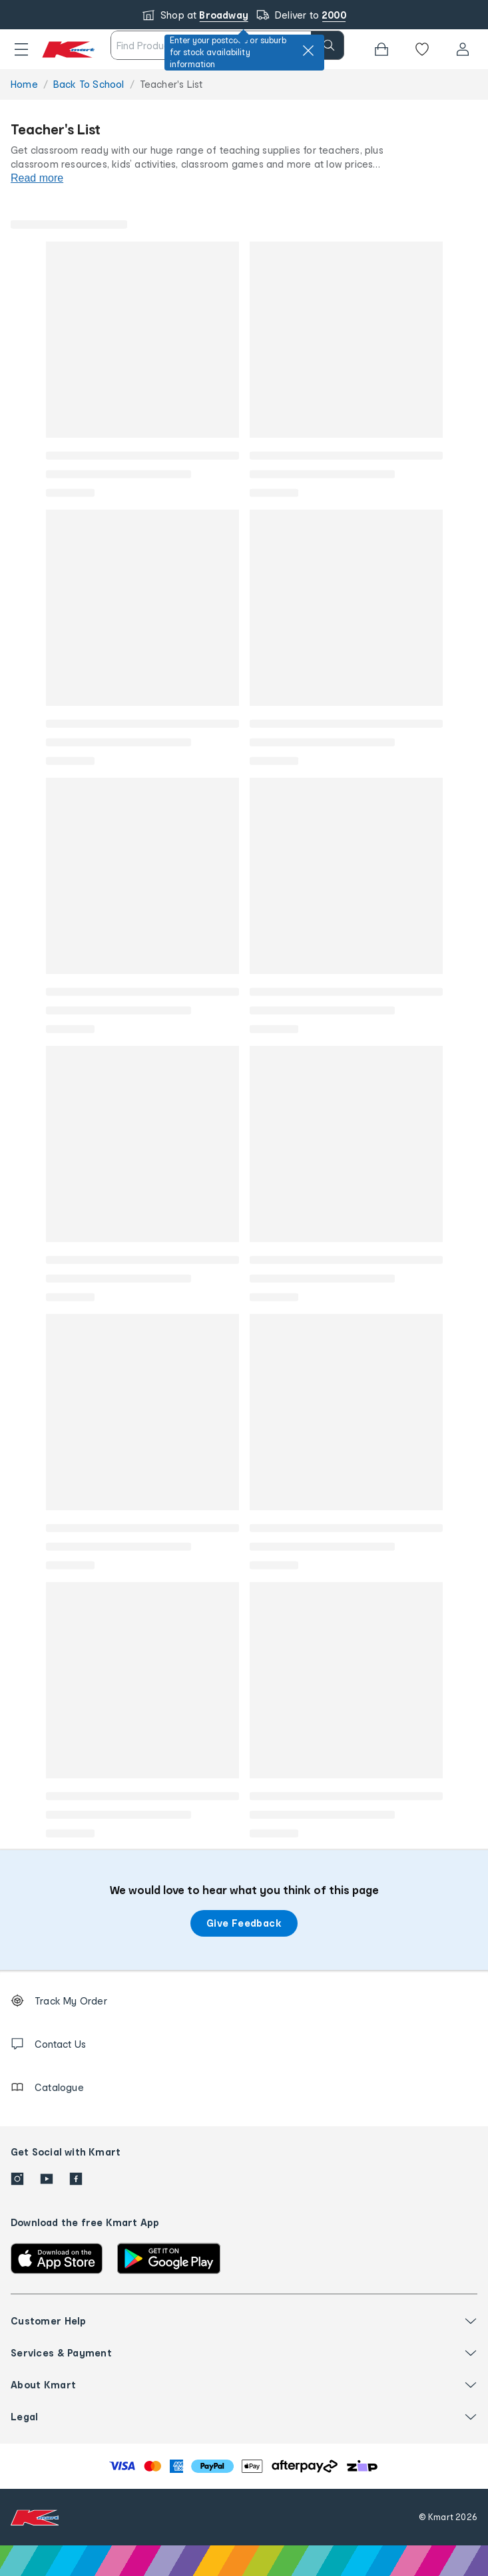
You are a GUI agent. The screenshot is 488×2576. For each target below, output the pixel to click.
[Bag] (381, 49)
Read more (37, 178)
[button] (21, 49)
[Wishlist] (422, 49)
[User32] (462, 49)
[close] (308, 51)
